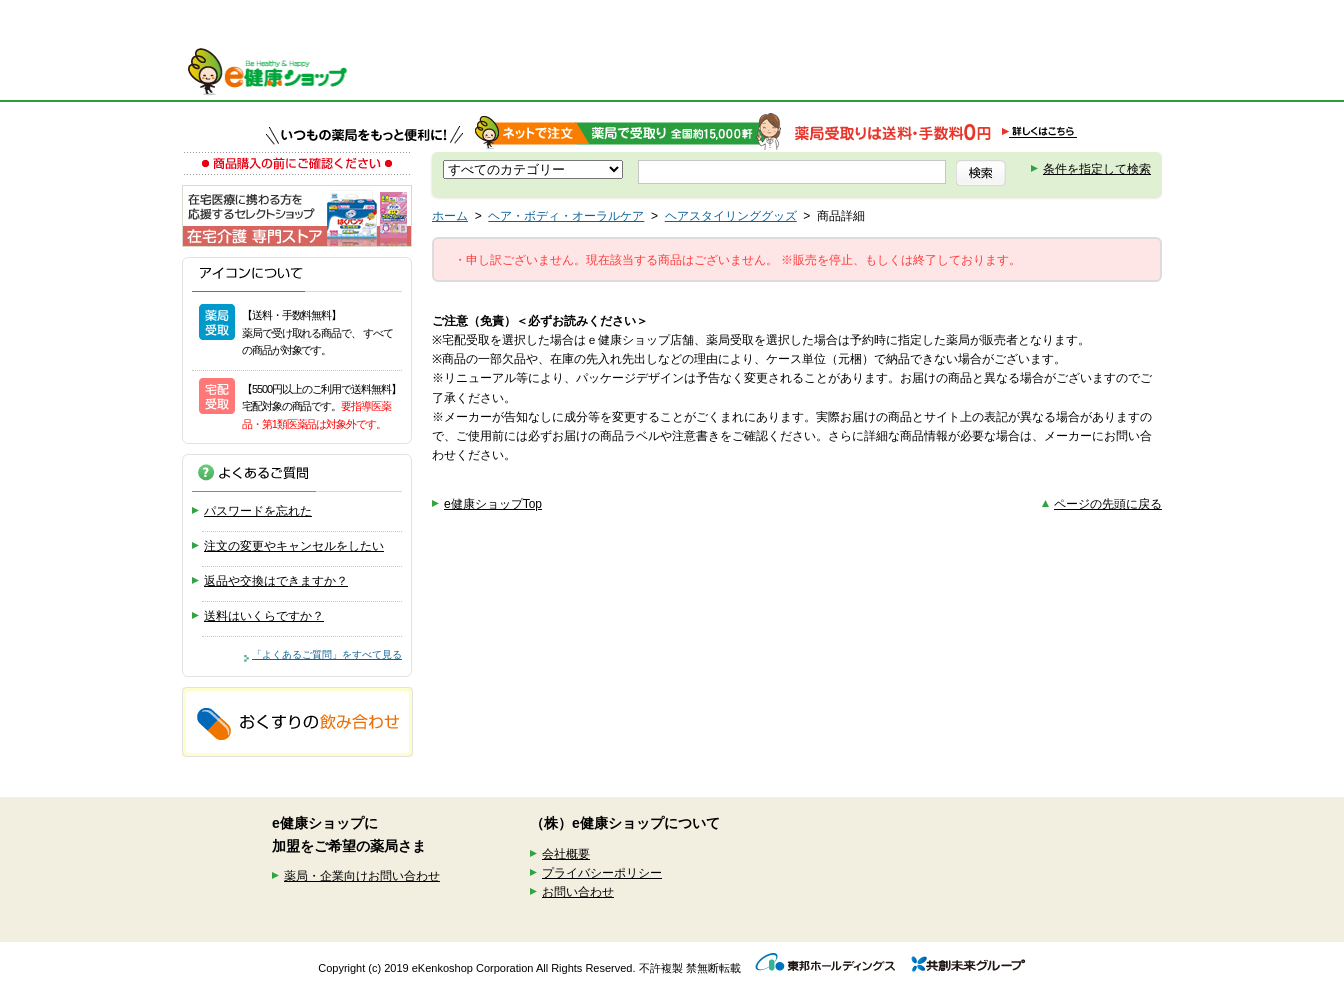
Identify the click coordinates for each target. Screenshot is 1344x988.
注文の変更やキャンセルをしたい (294, 546)
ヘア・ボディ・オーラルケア (566, 216)
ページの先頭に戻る (1108, 504)
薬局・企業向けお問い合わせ (362, 876)
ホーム (450, 216)
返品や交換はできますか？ (276, 581)
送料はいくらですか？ (264, 616)
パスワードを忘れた (258, 511)
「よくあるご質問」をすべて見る (327, 654)
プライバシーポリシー (602, 873)
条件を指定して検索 (1097, 169)
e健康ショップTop (493, 504)
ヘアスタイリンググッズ (731, 216)
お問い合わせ (578, 892)
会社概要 (566, 854)
